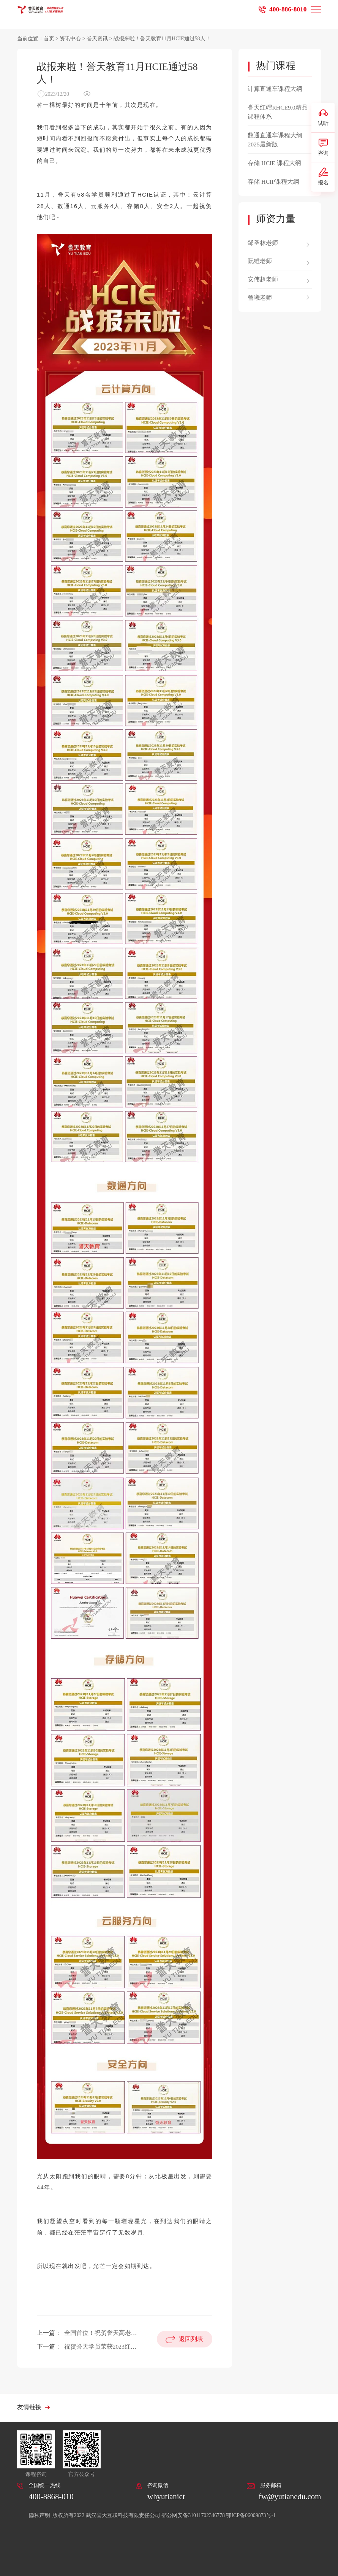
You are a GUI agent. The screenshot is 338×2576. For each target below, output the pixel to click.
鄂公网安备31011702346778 (193, 2515)
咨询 (323, 147)
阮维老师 (260, 261)
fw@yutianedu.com (290, 2496)
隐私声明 (40, 2515)
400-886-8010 (287, 9)
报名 (323, 176)
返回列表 (191, 2339)
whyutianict (166, 2496)
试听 (323, 117)
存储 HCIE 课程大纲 (274, 163)
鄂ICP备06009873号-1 (251, 2515)
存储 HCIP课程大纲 (273, 181)
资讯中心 (70, 38)
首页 (49, 38)
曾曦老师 (260, 297)
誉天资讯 (97, 38)
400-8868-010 (51, 2496)
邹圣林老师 (263, 243)
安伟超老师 (263, 279)
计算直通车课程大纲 (275, 89)
